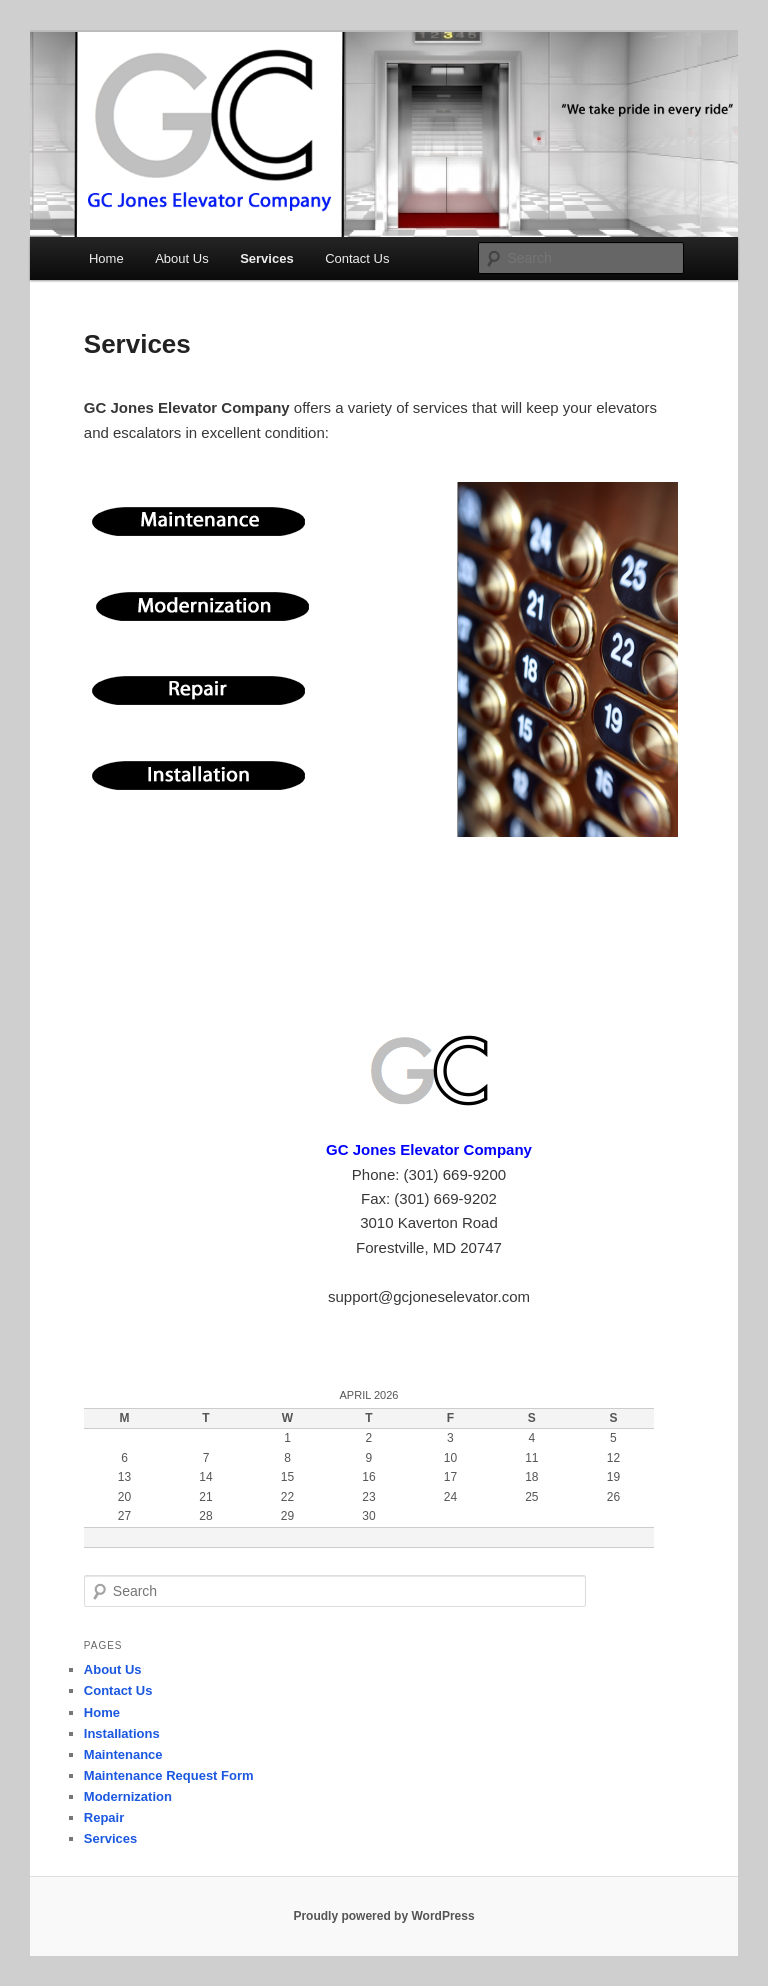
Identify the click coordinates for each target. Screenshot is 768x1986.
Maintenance (123, 1754)
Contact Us (357, 258)
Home (106, 258)
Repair (104, 1817)
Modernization (128, 1796)
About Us (181, 258)
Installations (122, 1733)
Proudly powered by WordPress (383, 1916)
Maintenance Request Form (169, 1775)
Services (267, 258)
